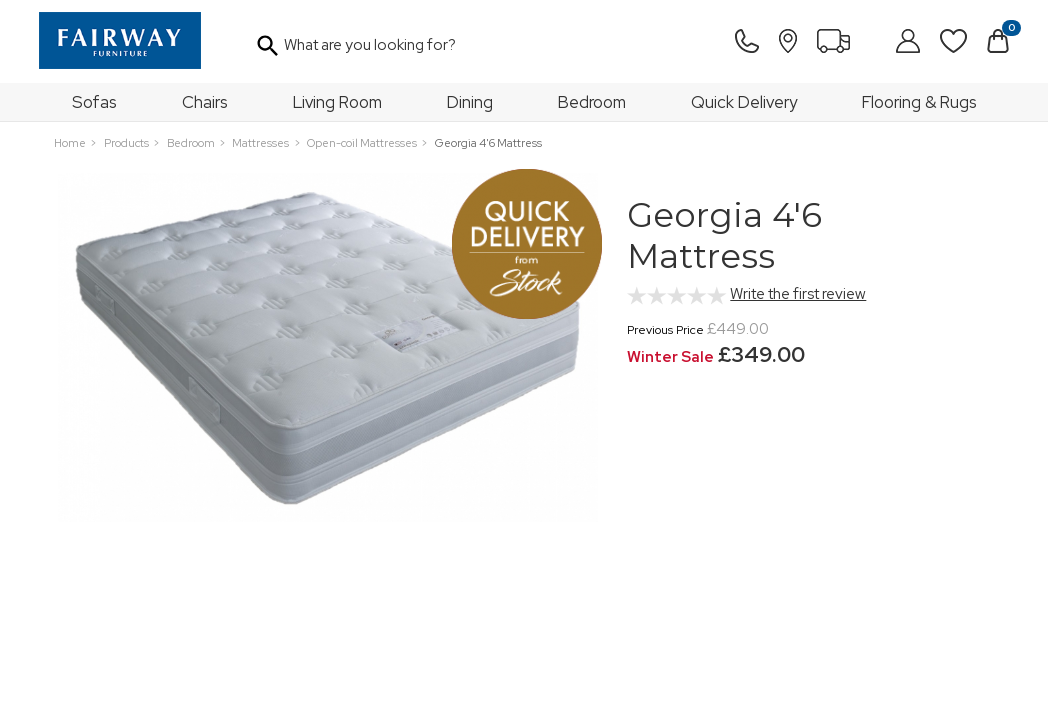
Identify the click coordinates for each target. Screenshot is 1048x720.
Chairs (205, 102)
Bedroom (592, 102)
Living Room (337, 102)
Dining (470, 102)
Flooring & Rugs (919, 102)
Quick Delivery (744, 102)
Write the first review (798, 294)
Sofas (94, 102)
